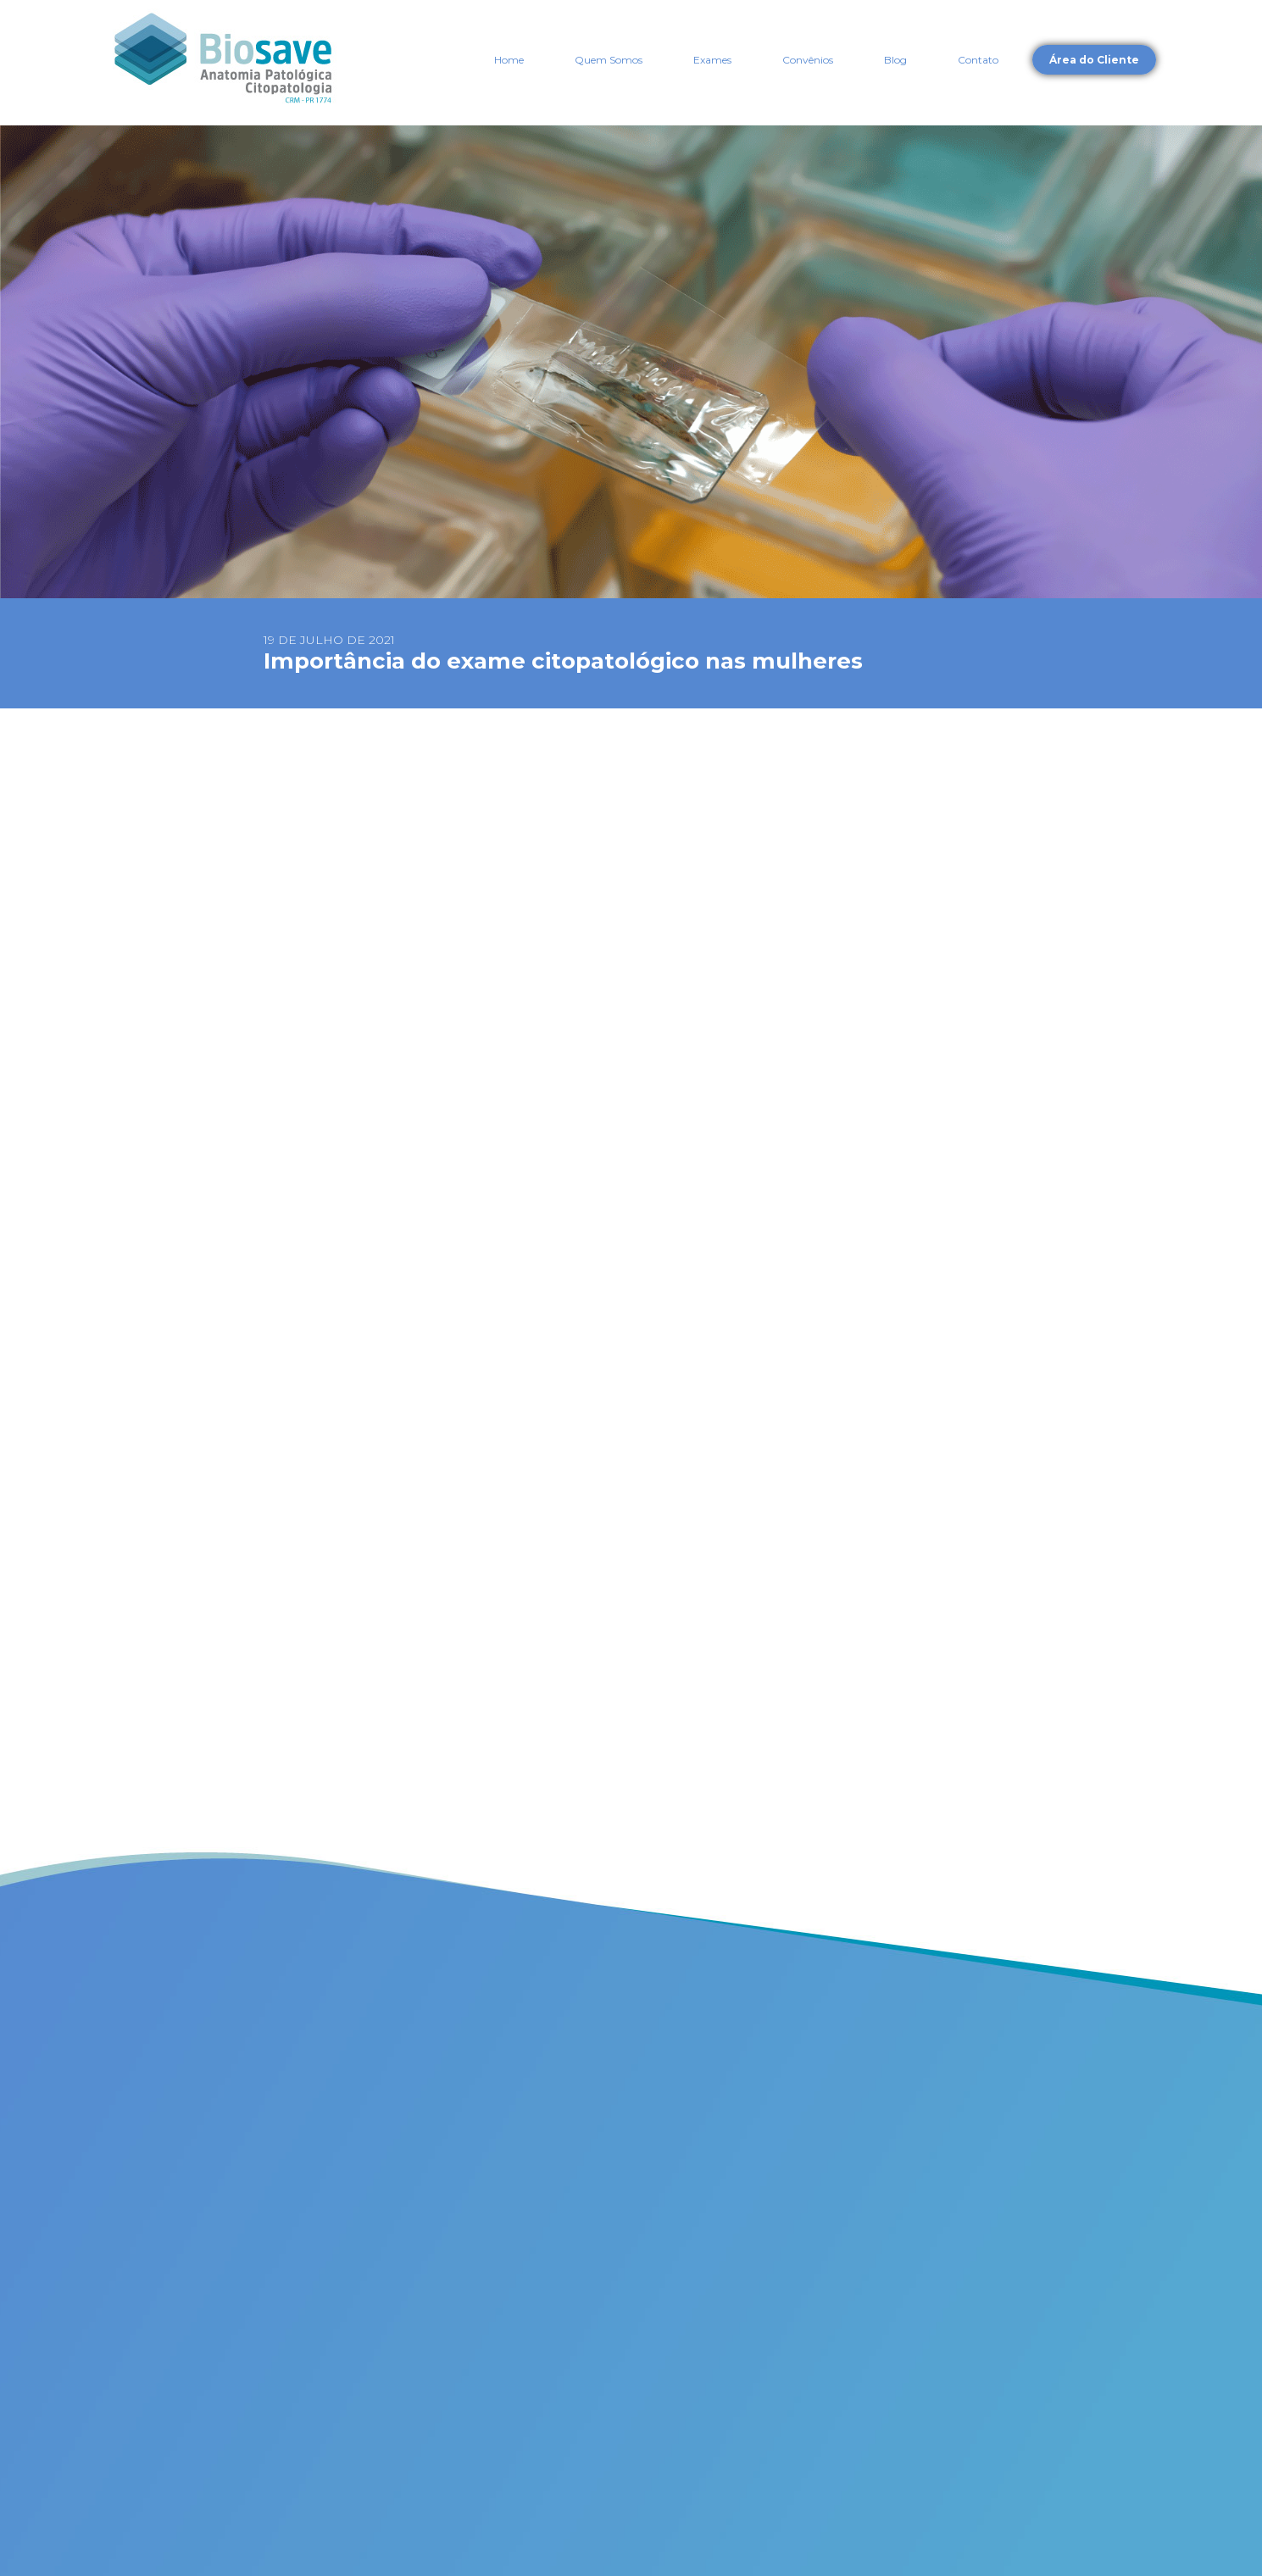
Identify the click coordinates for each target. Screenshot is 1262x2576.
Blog (895, 59)
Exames (712, 59)
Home (509, 59)
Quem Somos (608, 59)
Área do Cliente (1094, 59)
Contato (978, 59)
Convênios (807, 59)
